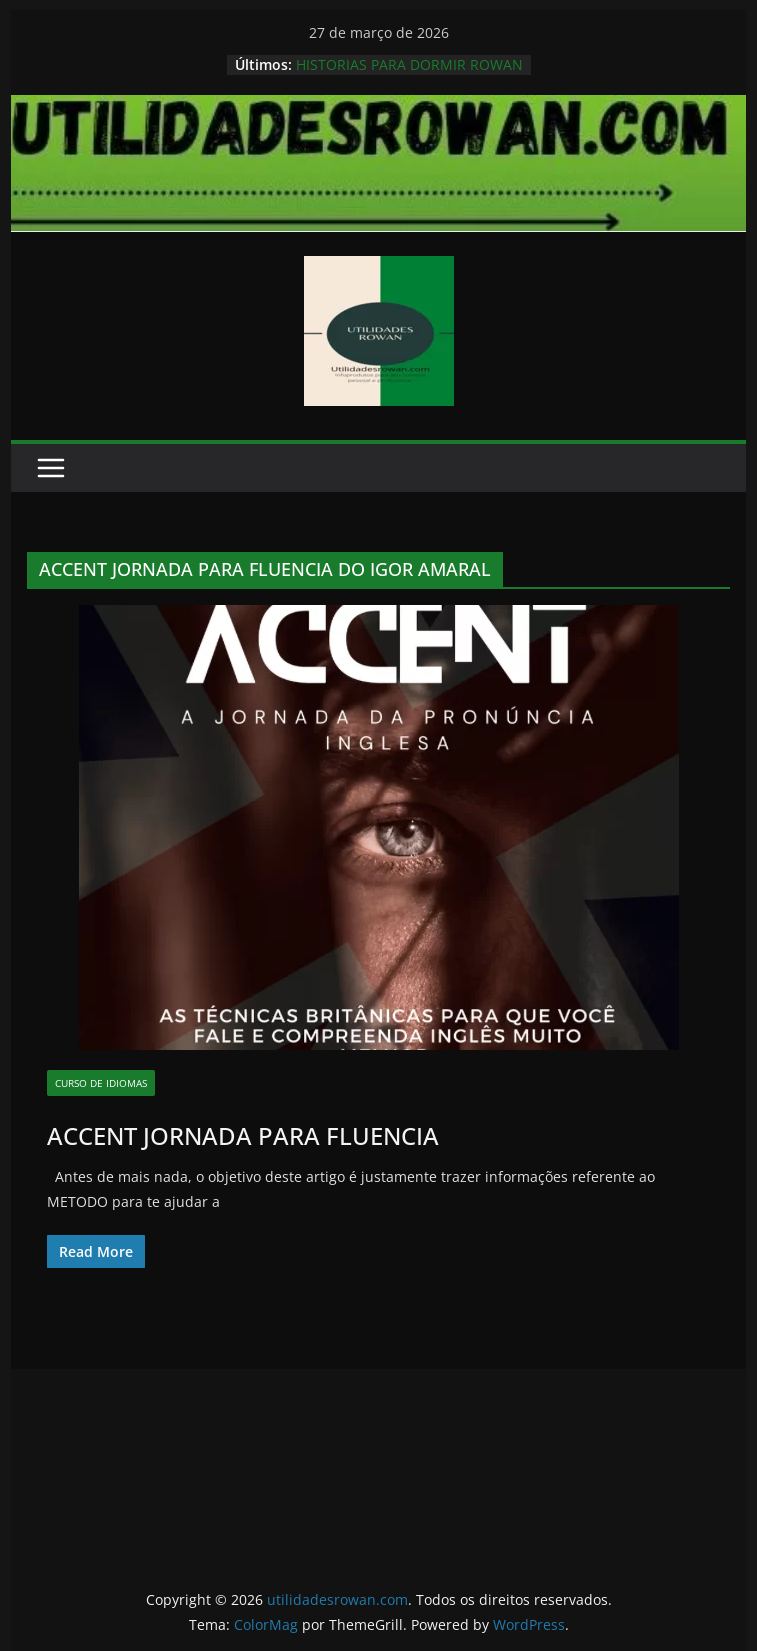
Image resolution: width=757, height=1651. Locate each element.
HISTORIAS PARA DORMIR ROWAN (409, 64)
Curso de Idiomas (101, 1083)
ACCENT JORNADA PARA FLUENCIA (243, 1135)
